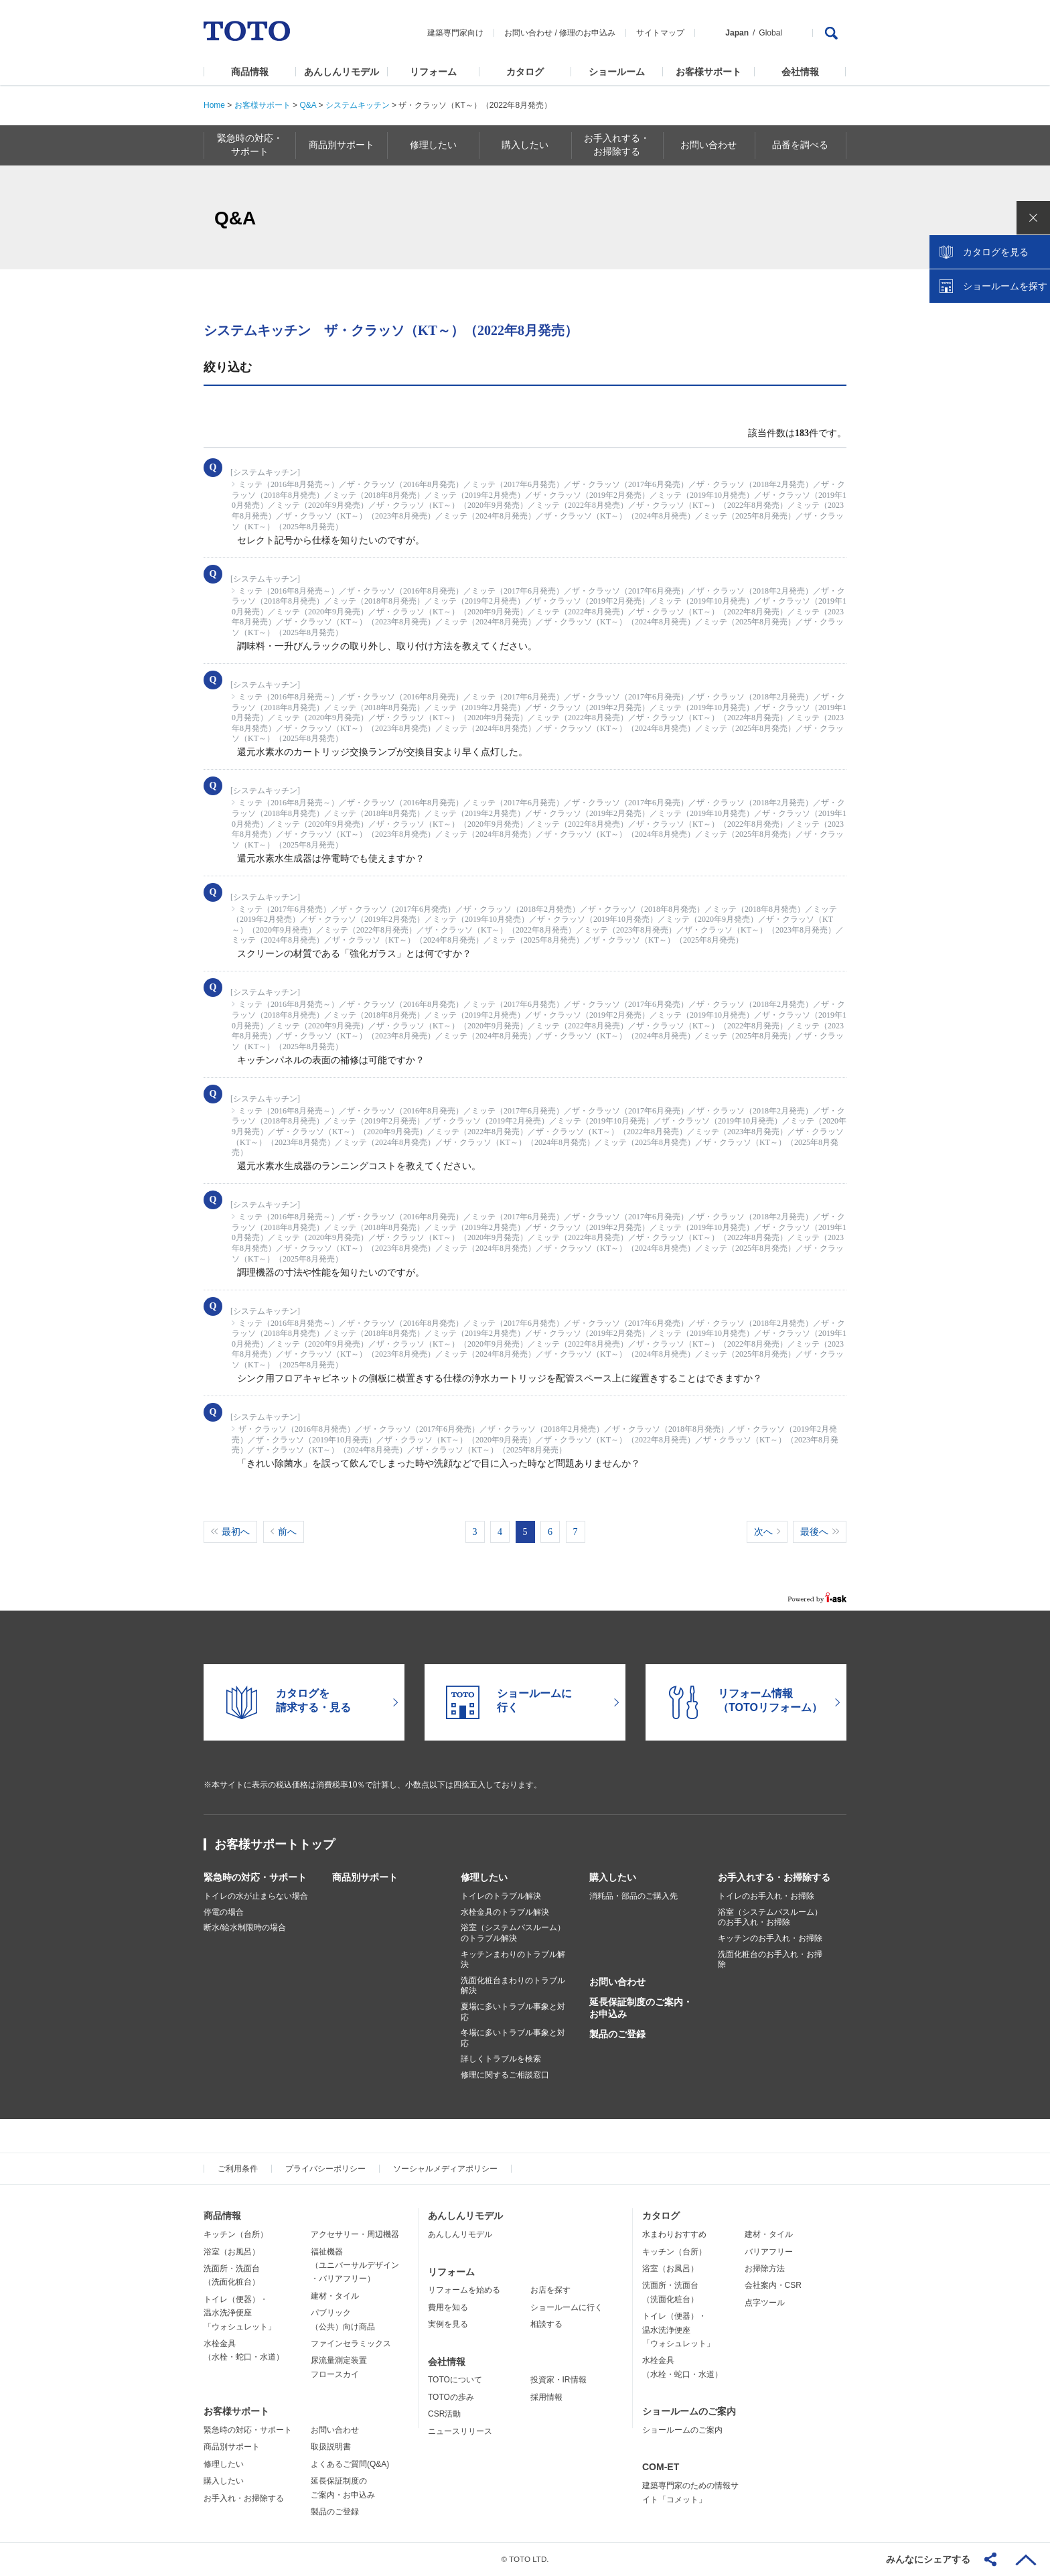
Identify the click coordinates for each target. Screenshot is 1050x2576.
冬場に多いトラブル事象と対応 (513, 2038)
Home (214, 105)
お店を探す (550, 2290)
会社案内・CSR (773, 2285)
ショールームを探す (1005, 286)
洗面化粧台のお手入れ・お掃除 (770, 1960)
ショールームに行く (566, 2307)
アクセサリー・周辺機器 (355, 2234)
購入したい (612, 1877)
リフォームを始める (464, 2290)
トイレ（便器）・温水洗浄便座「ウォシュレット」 (240, 2313)
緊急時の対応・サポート (255, 1877)
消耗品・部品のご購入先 (633, 1896)
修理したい (484, 1877)
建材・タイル (335, 2296)
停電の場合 (224, 1912)
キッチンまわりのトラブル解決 (513, 1960)
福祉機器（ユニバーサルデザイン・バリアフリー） (355, 2265)
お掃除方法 (765, 2268)
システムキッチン (357, 105)
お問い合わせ (528, 33)
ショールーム (617, 71)
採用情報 (546, 2397)
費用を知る (448, 2307)
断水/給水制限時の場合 (245, 1927)
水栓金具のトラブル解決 (505, 1912)
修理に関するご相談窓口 (505, 2075)
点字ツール (765, 2302)
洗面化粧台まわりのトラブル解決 (513, 1986)
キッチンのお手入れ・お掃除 (770, 1938)
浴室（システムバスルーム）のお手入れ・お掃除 (770, 1917)
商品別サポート (365, 1877)
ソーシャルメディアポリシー (445, 2168)
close (1033, 217)
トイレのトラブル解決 (501, 1896)
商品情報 (250, 71)
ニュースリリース (460, 2431)
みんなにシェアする (928, 2559)
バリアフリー (769, 2251)
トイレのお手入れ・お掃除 (766, 1896)
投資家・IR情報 (558, 2379)
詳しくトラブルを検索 (501, 2058)
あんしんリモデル (341, 71)
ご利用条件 (238, 2168)
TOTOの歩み (451, 2397)
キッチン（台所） (236, 2234)
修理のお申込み (587, 33)
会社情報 (800, 71)
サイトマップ (660, 33)
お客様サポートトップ (274, 1844)
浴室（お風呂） (232, 2251)
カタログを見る (996, 252)
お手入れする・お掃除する (774, 1877)
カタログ (525, 71)
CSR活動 (444, 2414)
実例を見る (448, 2324)
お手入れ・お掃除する (244, 2498)
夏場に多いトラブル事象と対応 (513, 2012)
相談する (546, 2324)
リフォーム (433, 71)
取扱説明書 (331, 2446)
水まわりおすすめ (674, 2234)
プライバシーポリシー (325, 2168)
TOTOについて (455, 2379)
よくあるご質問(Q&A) (350, 2464)
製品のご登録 (617, 2034)
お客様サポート (708, 71)
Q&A (307, 105)
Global (770, 33)
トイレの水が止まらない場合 (256, 1896)
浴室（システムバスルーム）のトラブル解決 (513, 1933)
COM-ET (660, 2466)
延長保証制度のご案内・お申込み (640, 2007)
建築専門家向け (455, 33)
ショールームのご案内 (689, 2411)
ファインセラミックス (351, 2343)
